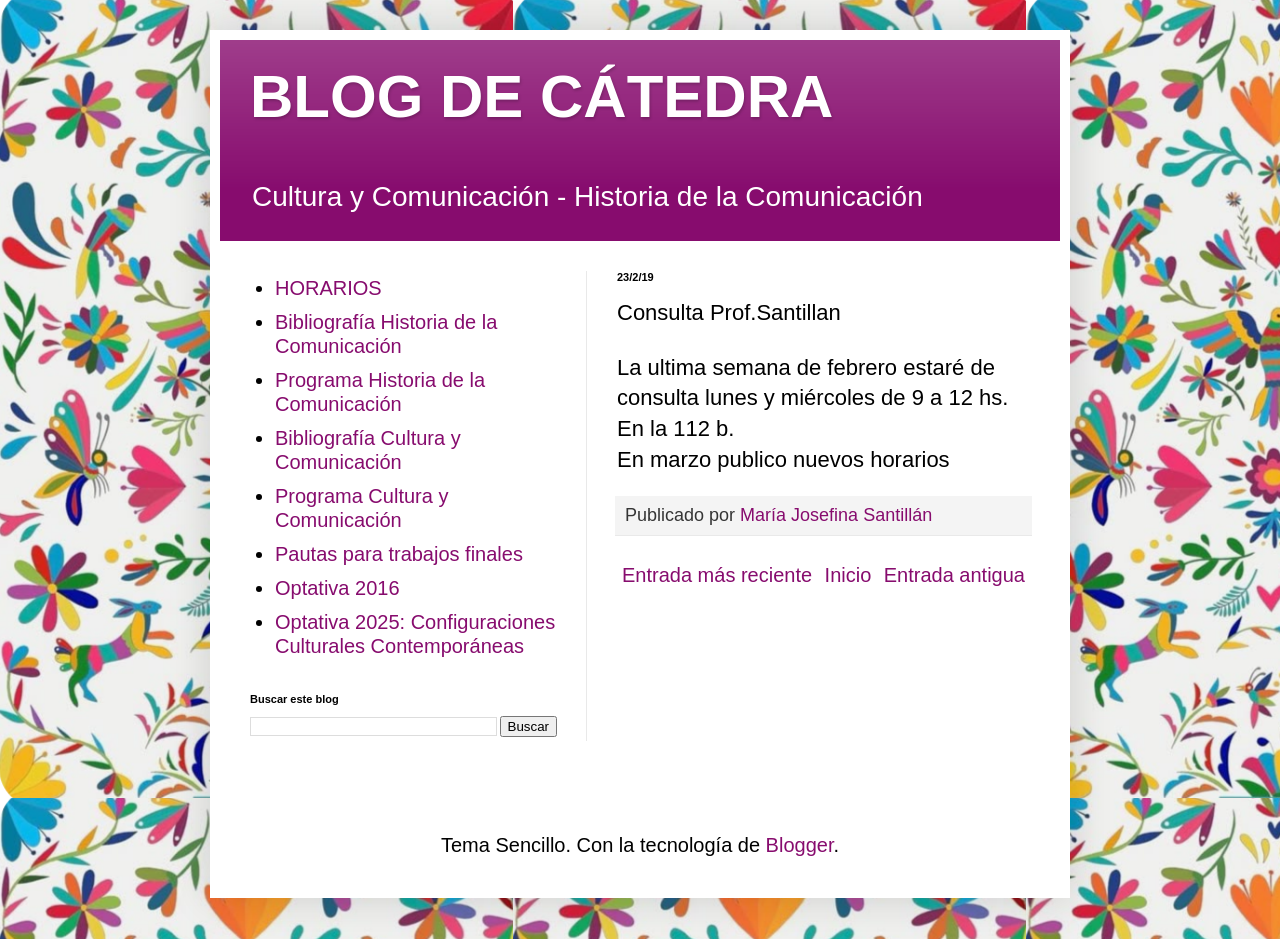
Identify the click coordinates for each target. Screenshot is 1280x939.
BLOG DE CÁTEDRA (541, 96)
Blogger (800, 845)
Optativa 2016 (337, 588)
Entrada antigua (954, 575)
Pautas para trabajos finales (399, 554)
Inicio (848, 575)
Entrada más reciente (717, 575)
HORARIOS (328, 288)
